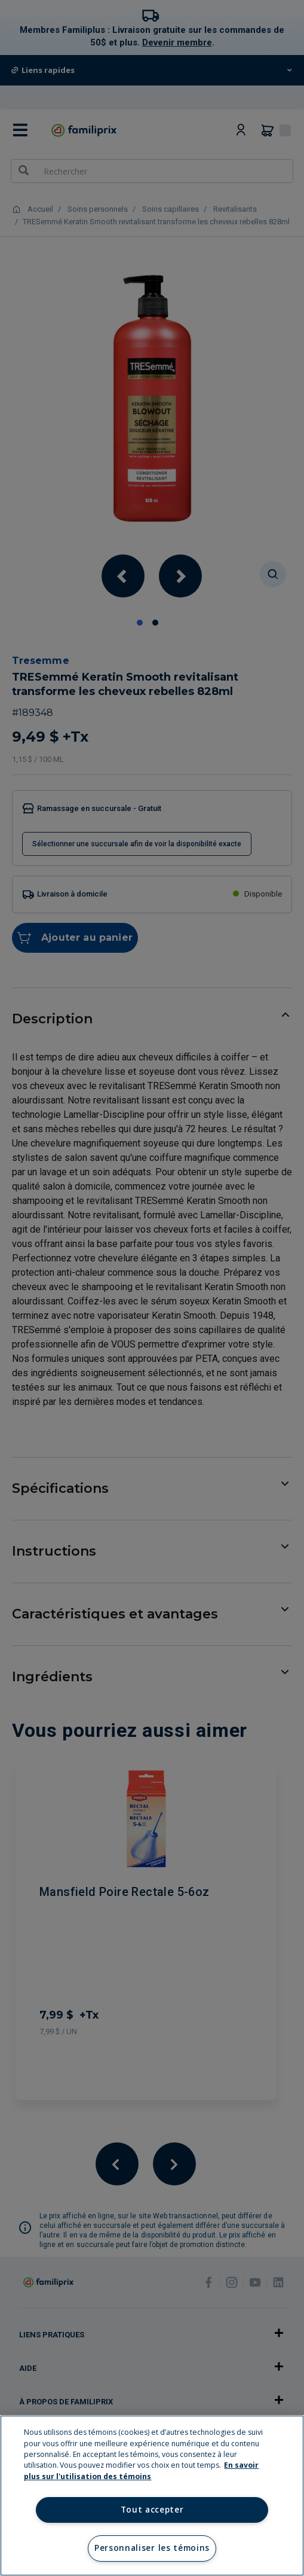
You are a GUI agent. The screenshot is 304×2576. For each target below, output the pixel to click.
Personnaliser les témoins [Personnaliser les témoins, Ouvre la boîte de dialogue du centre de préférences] (152, 2548)
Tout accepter (152, 2509)
